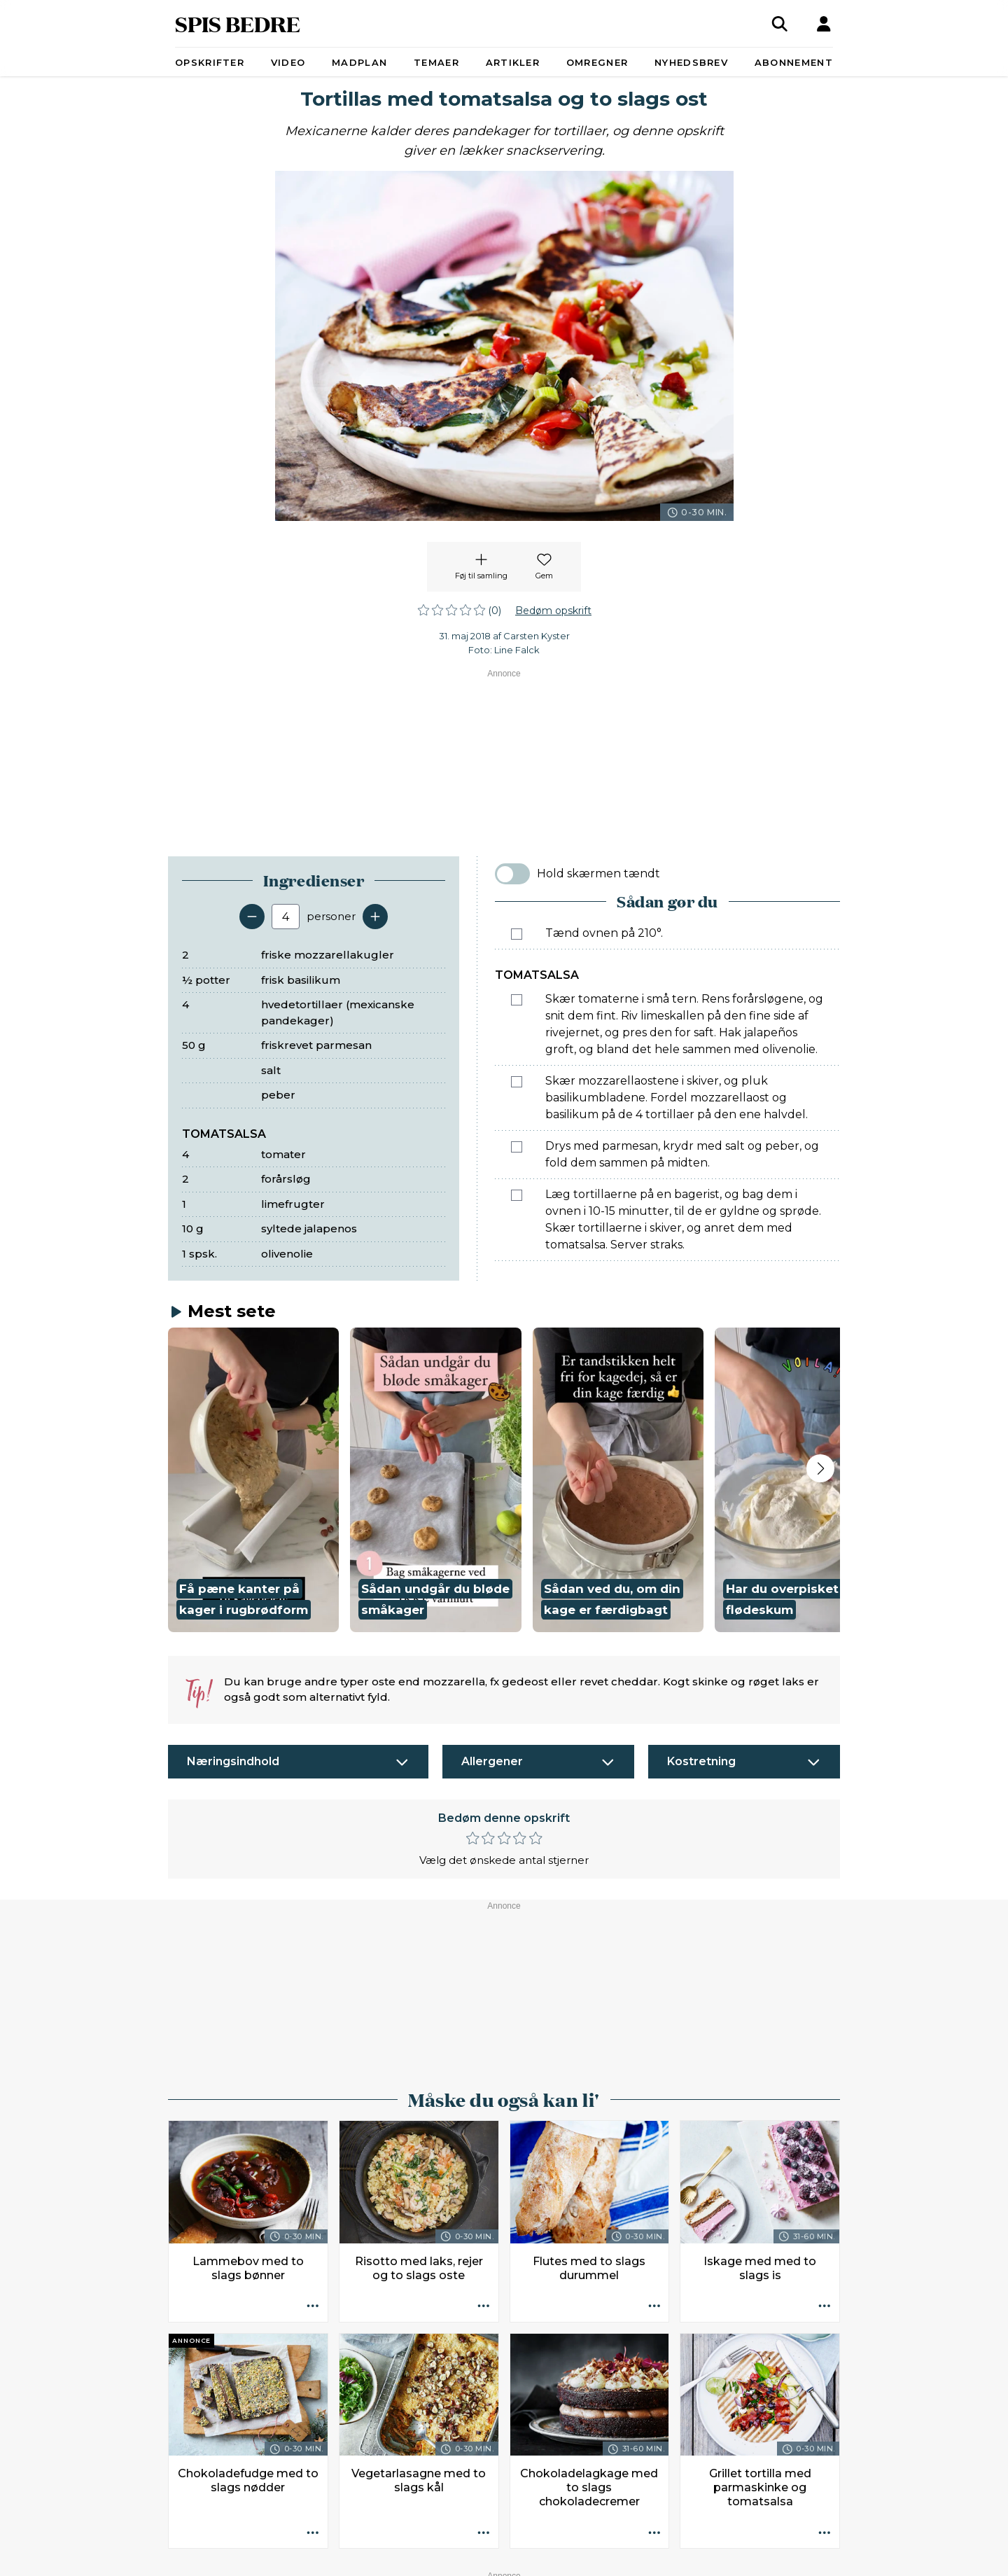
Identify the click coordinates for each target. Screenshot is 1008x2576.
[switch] (512, 873)
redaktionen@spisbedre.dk (719, 2524)
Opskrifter (209, 62)
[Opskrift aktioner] (313, 1974)
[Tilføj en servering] (375, 916)
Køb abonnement (431, 2557)
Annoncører (349, 2557)
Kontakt (290, 2557)
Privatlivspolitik (583, 2557)
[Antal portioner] (286, 916)
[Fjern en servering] (252, 916)
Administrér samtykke (684, 2557)
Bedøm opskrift (553, 610)
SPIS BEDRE (237, 23)
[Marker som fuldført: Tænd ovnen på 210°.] (516, 934)
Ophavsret (511, 2557)
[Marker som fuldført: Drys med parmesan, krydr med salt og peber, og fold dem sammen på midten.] (516, 1147)
